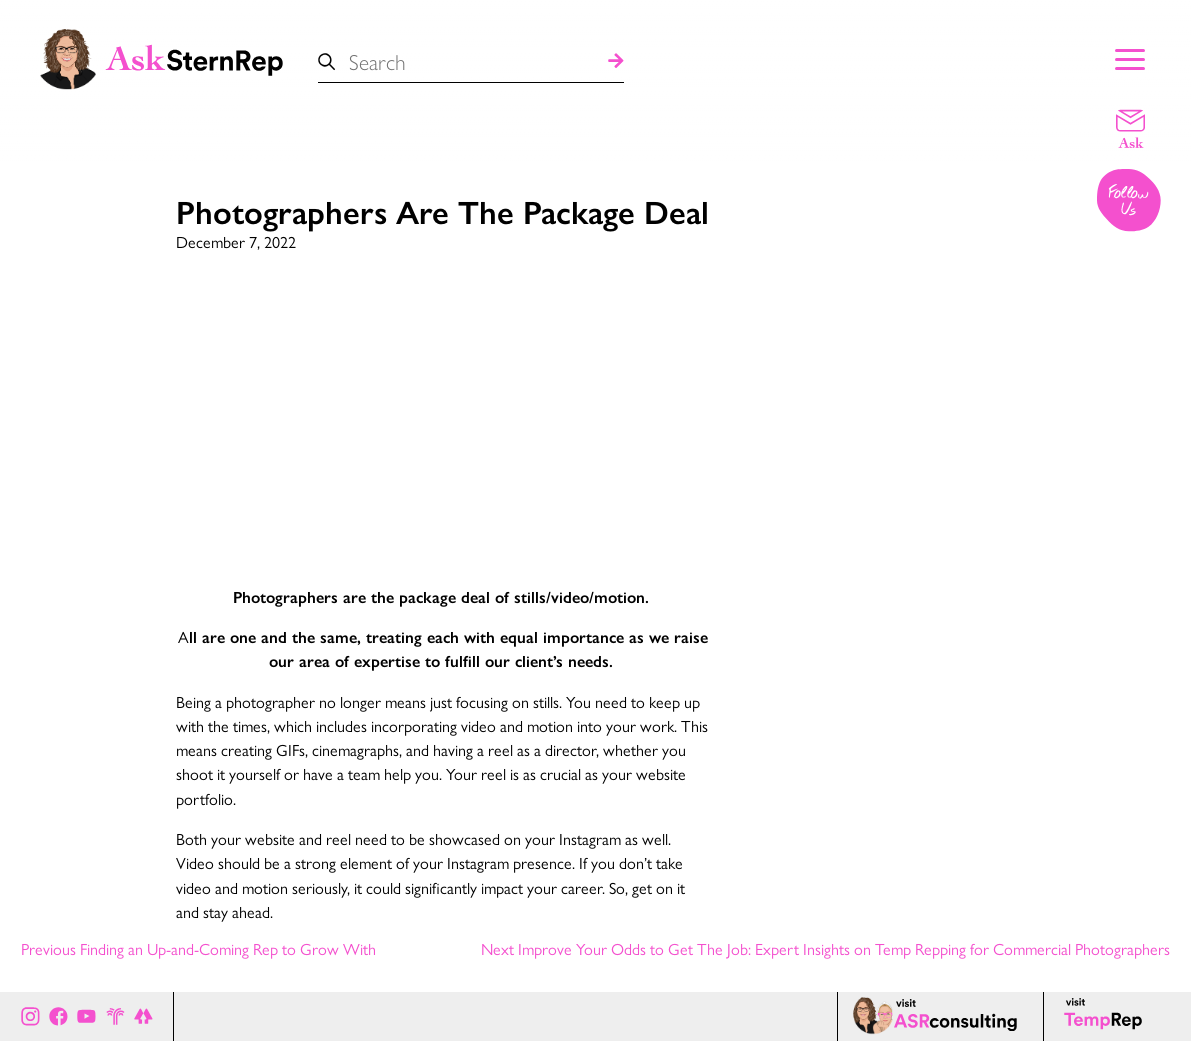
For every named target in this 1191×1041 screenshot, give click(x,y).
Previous (198, 949)
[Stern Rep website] (115, 1016)
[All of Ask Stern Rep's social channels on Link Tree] (143, 1016)
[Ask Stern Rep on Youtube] (86, 1016)
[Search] (616, 62)
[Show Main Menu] (1130, 57)
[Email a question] (1130, 128)
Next (825, 949)
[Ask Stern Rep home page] (160, 57)
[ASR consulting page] (940, 1016)
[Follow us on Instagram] (1130, 202)
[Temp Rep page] (1106, 1016)
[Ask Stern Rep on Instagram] (30, 1016)
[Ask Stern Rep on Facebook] (58, 1016)
